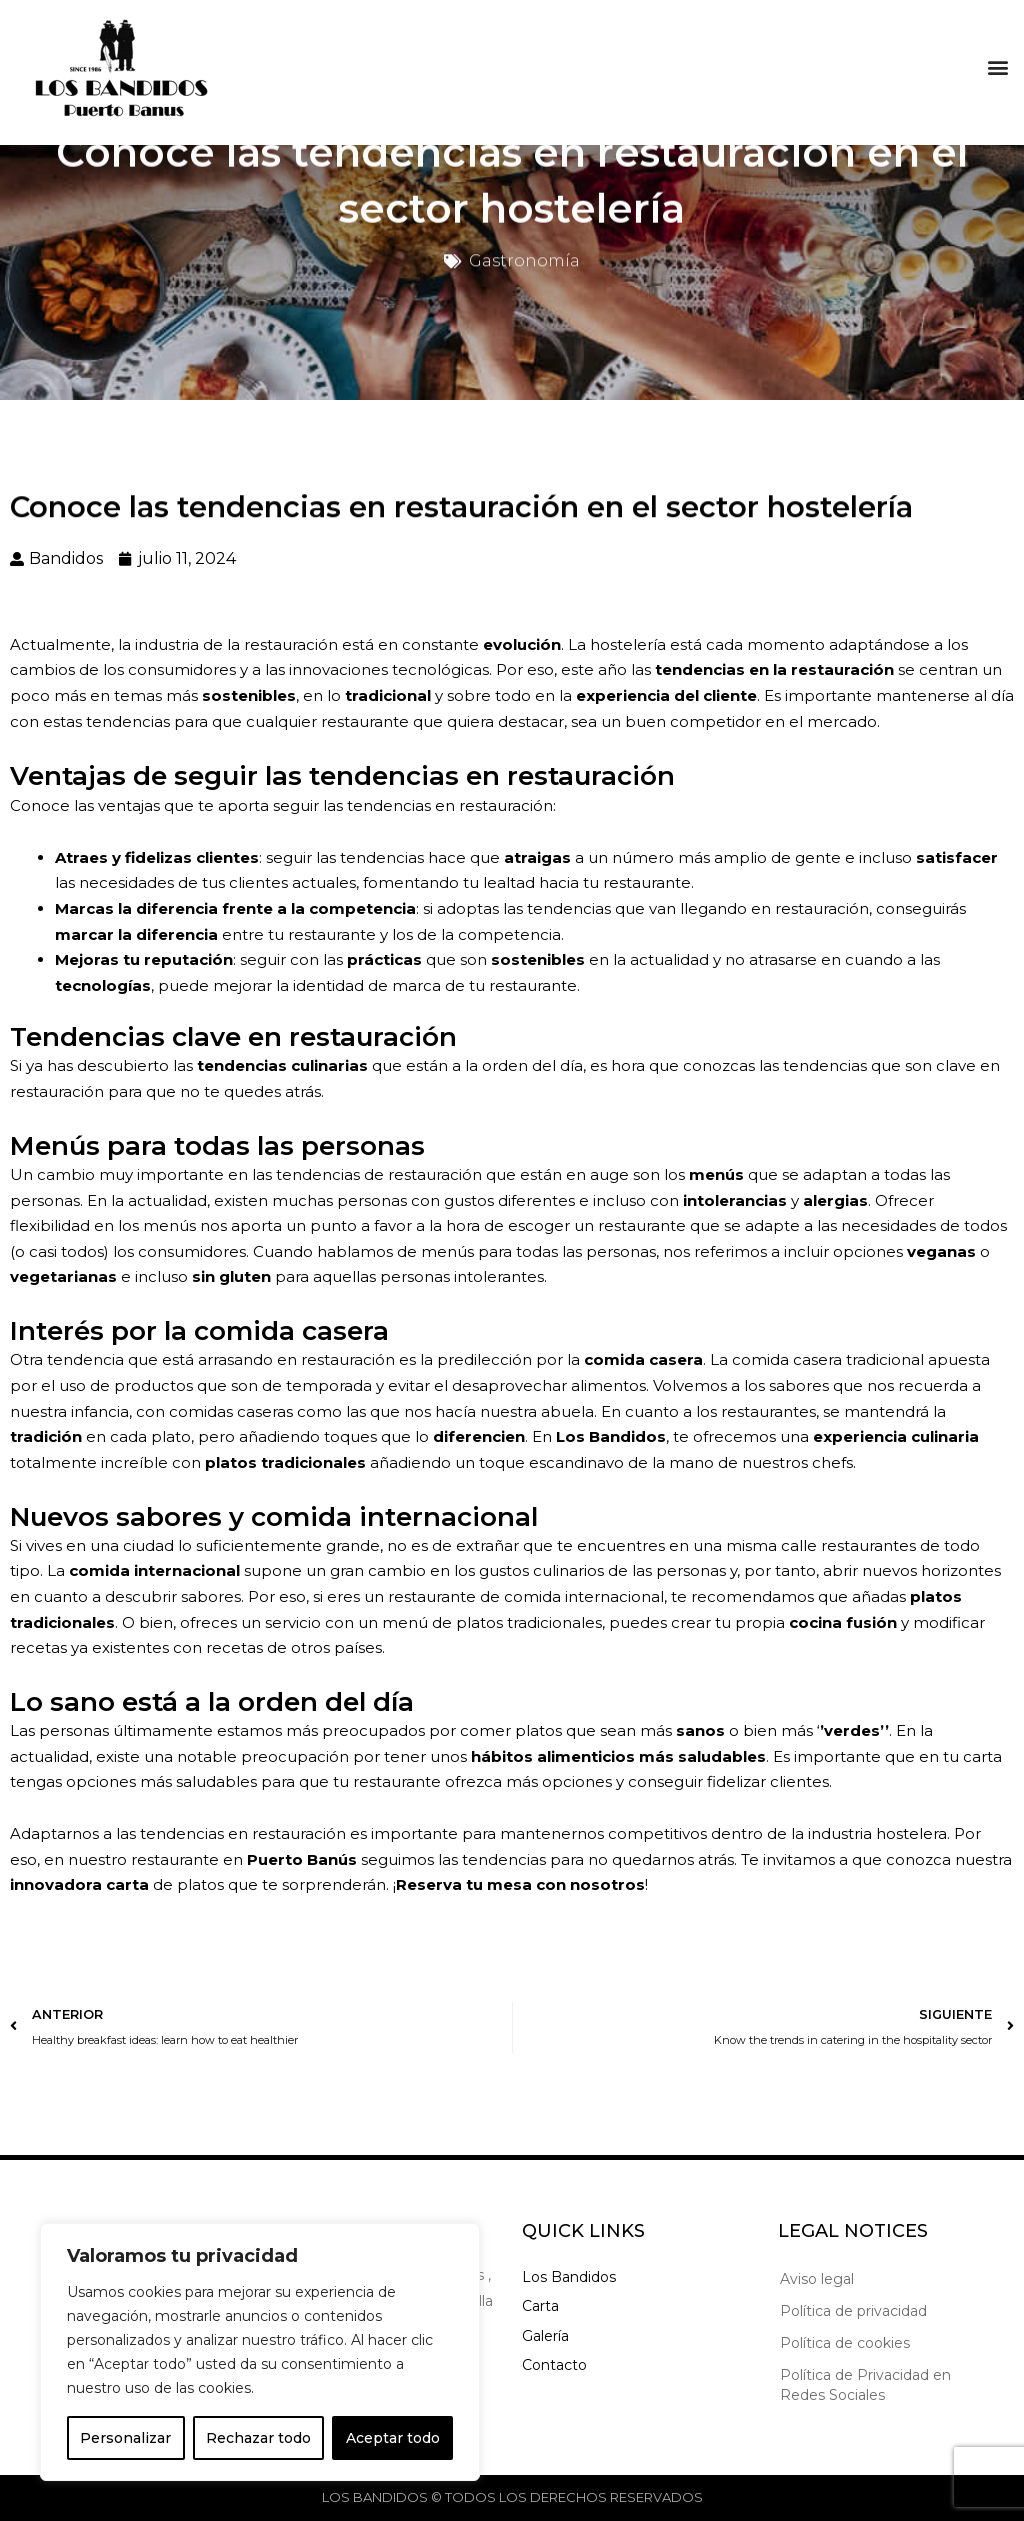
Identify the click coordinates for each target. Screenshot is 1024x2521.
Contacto (554, 2365)
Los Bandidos (569, 2277)
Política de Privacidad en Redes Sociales (865, 2385)
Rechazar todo (258, 2438)
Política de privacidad (853, 2311)
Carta (540, 2306)
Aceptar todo (393, 2438)
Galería (545, 2336)
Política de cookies (845, 2343)
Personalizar (125, 2438)
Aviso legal (817, 2279)
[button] (997, 61)
